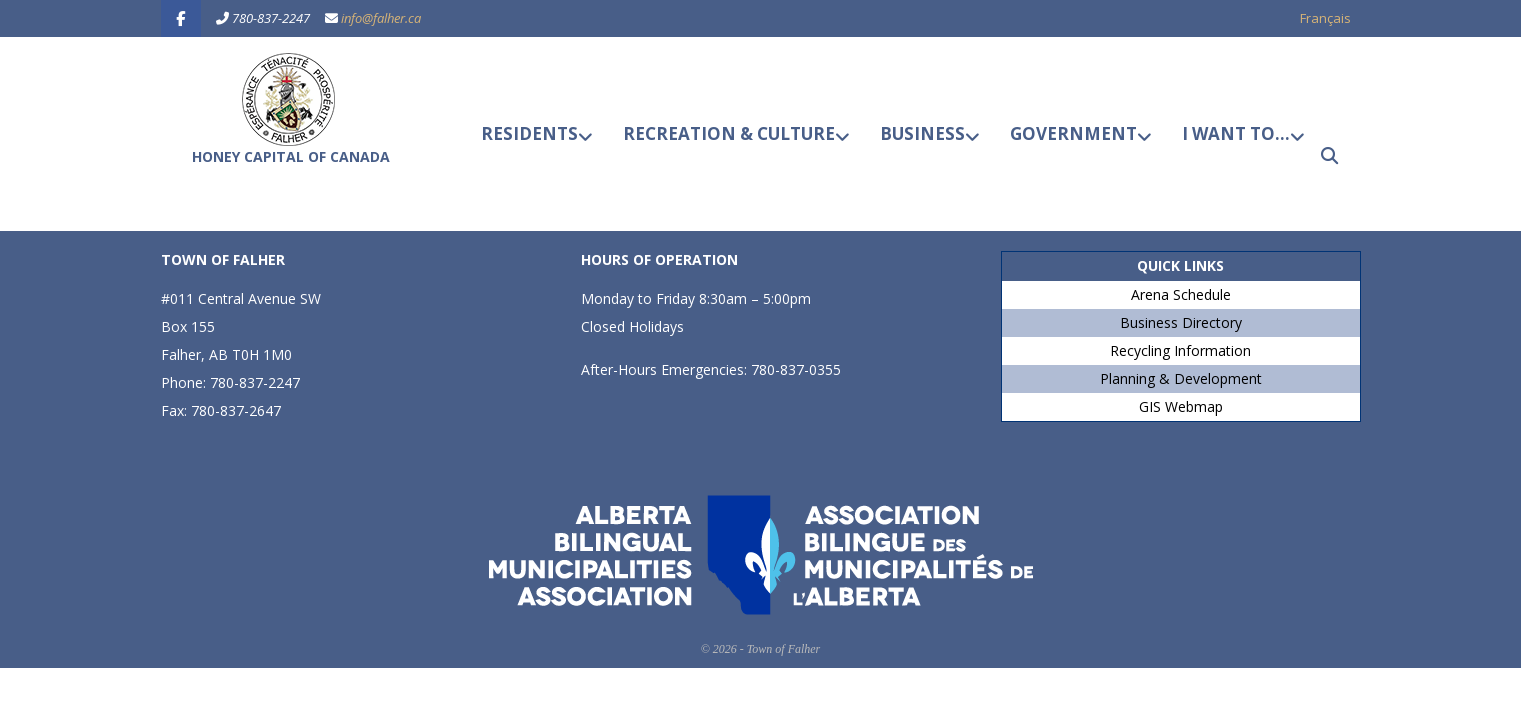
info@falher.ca (381, 18)
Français (1325, 18)
